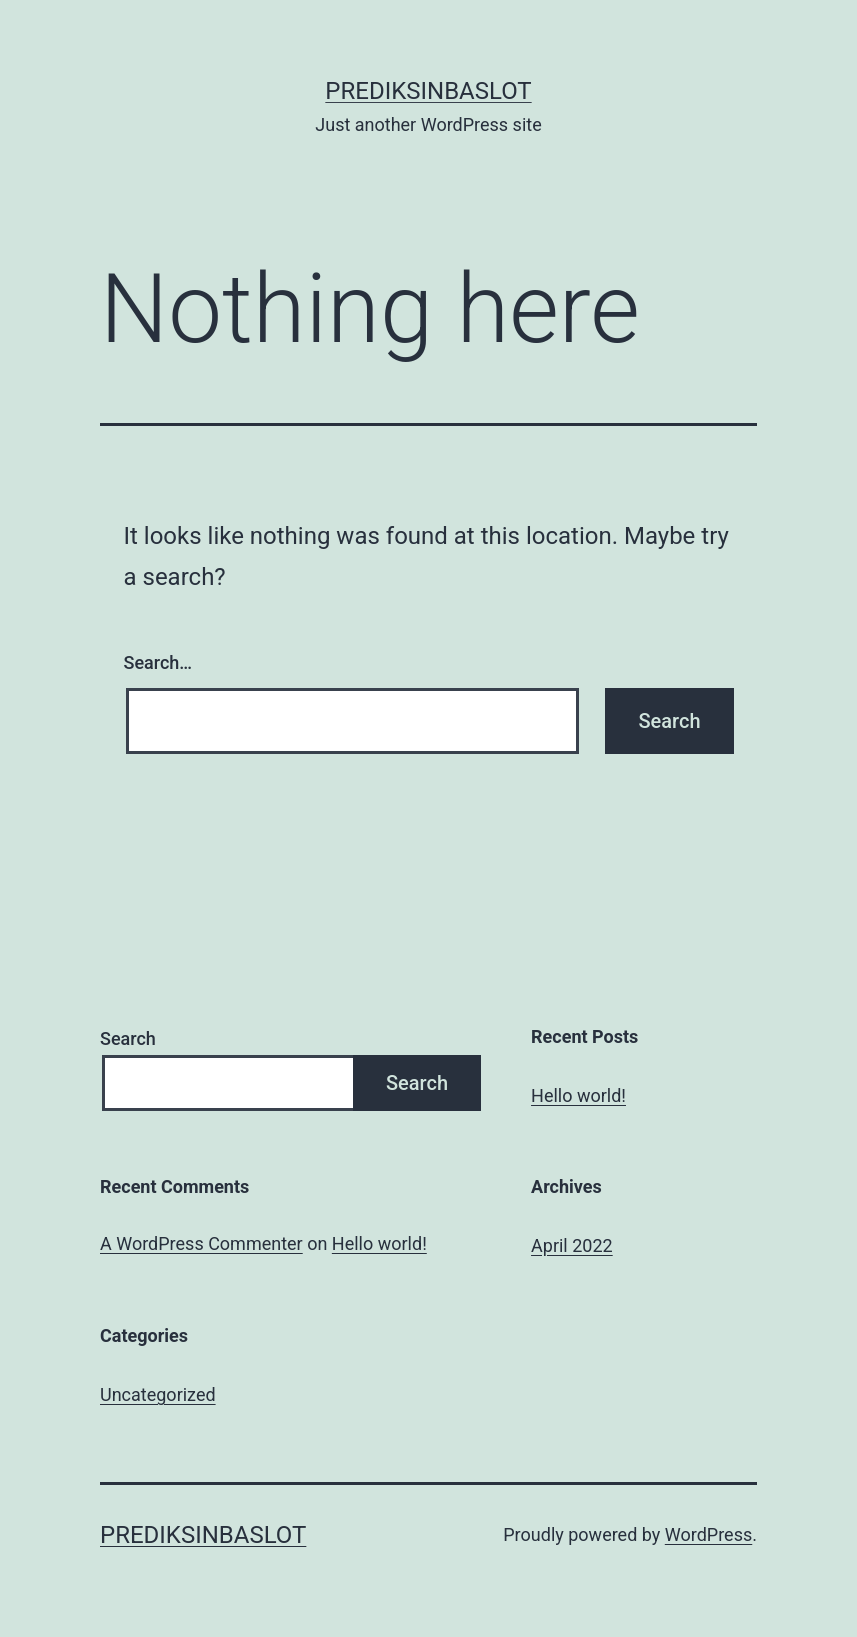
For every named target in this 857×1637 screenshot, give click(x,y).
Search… (158, 662)
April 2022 (572, 1245)
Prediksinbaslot (428, 91)
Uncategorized (158, 1394)
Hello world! (578, 1095)
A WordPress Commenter (201, 1243)
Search (128, 1038)
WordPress (708, 1534)
